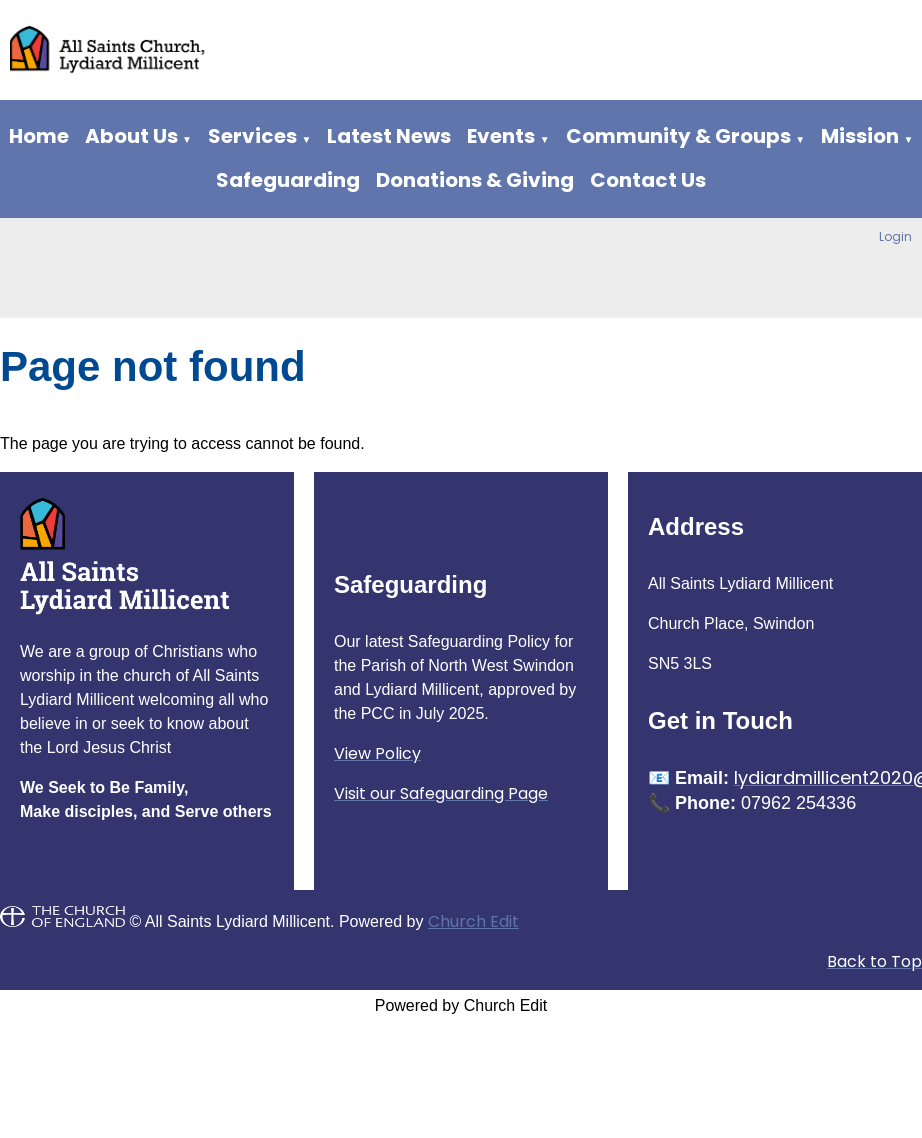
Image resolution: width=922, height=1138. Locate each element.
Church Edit (473, 921)
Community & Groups (678, 136)
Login (895, 236)
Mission (860, 136)
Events (501, 136)
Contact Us (648, 180)
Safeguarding (288, 180)
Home (39, 136)
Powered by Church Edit (461, 1005)
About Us (131, 136)
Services (252, 136)
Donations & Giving (475, 180)
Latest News (389, 136)
